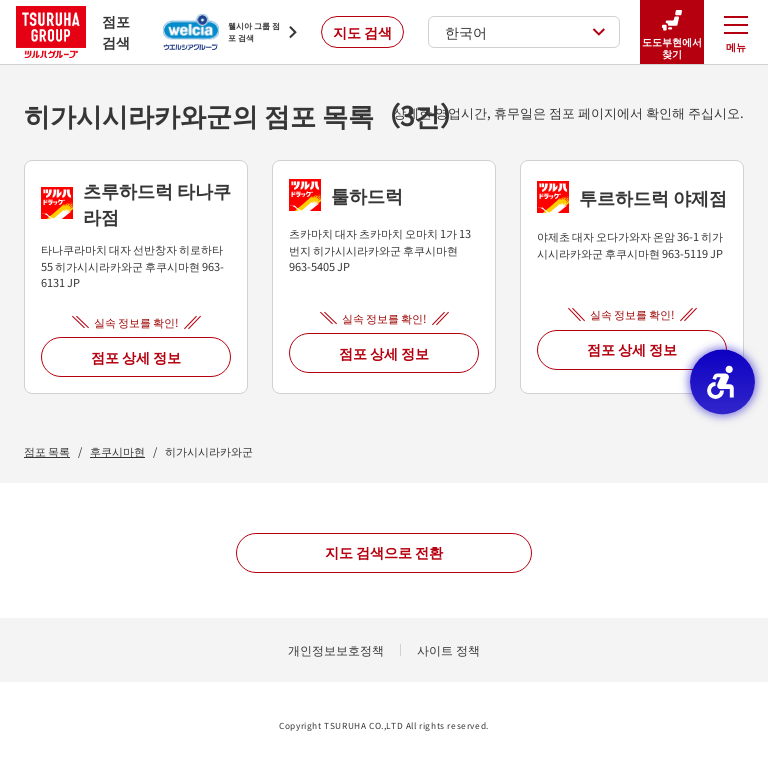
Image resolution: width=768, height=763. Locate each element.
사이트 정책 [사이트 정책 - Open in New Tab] (448, 649)
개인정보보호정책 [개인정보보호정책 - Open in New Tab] (336, 649)
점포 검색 (73, 31)
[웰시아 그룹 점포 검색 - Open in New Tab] (230, 32)
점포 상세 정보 (136, 357)
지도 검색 (362, 32)
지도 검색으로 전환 (384, 552)
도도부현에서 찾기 (672, 32)
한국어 (525, 32)
